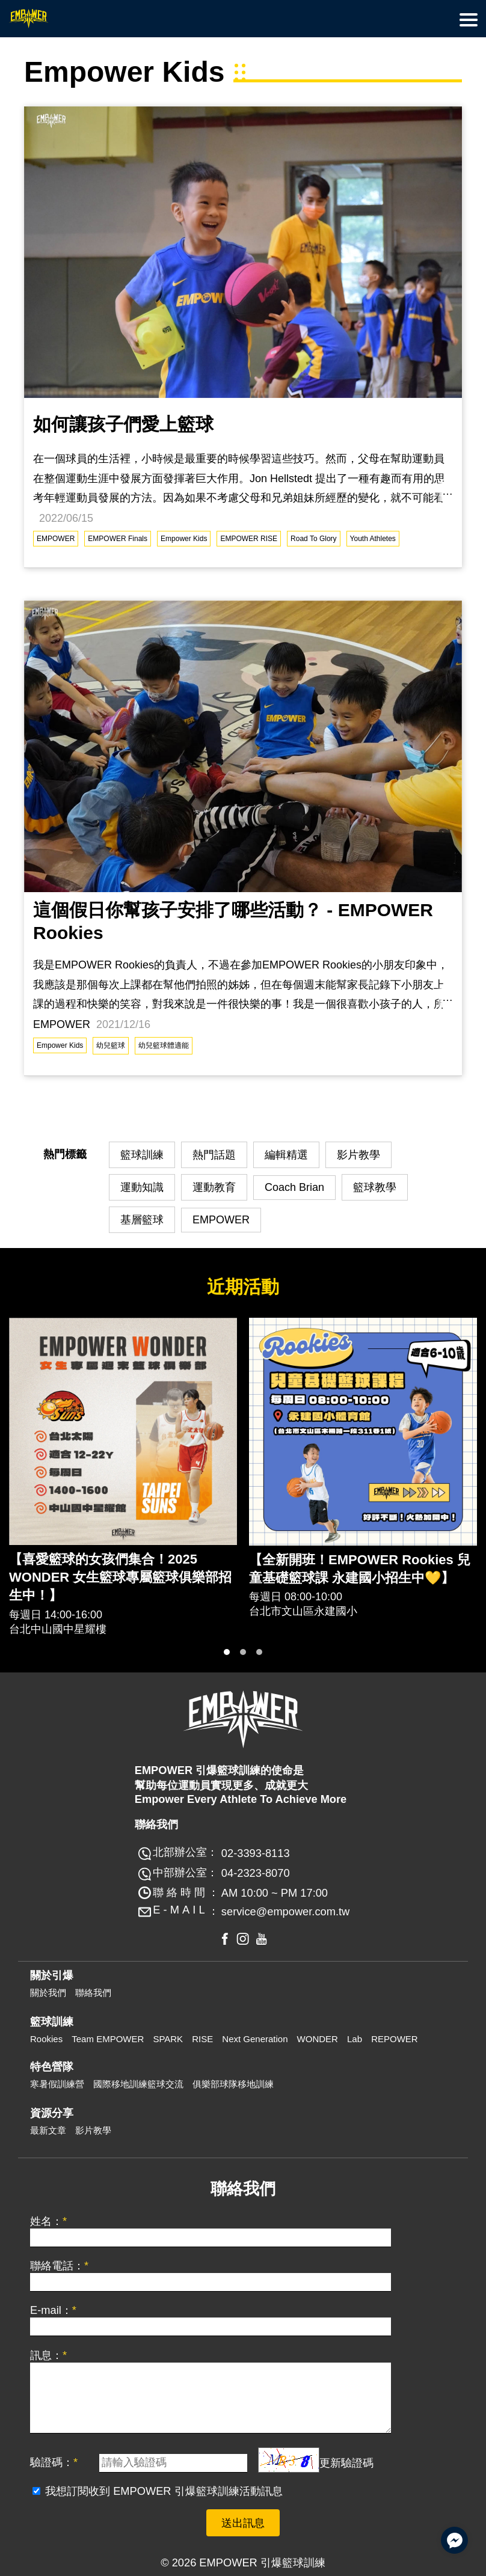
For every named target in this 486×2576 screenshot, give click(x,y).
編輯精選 (286, 1155)
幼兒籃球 (110, 1045)
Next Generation (255, 2039)
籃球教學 (374, 1187)
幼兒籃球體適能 (163, 1045)
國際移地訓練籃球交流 (138, 2084)
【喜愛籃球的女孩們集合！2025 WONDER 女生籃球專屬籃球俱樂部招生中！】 (120, 1577)
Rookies (46, 2039)
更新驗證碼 (346, 2462)
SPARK (168, 2039)
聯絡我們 (93, 1992)
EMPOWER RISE (248, 538)
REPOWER (394, 2039)
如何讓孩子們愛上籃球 (123, 424)
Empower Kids (184, 538)
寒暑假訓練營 (57, 2084)
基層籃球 (142, 1220)
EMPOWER (56, 538)
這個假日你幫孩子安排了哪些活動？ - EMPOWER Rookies (233, 921)
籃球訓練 (142, 1155)
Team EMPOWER (108, 2039)
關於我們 (48, 1992)
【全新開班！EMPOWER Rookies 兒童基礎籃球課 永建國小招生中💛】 (359, 1568)
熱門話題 (214, 1155)
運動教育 (214, 1187)
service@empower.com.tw (285, 1911)
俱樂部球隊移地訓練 (233, 2084)
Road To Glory (313, 538)
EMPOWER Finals (117, 538)
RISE (202, 2039)
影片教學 (358, 1155)
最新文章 (48, 2130)
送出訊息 (243, 2522)
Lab (354, 2039)
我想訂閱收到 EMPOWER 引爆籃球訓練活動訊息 (164, 2491)
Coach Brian (294, 1187)
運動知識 (142, 1187)
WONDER (317, 2039)
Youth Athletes (373, 538)
